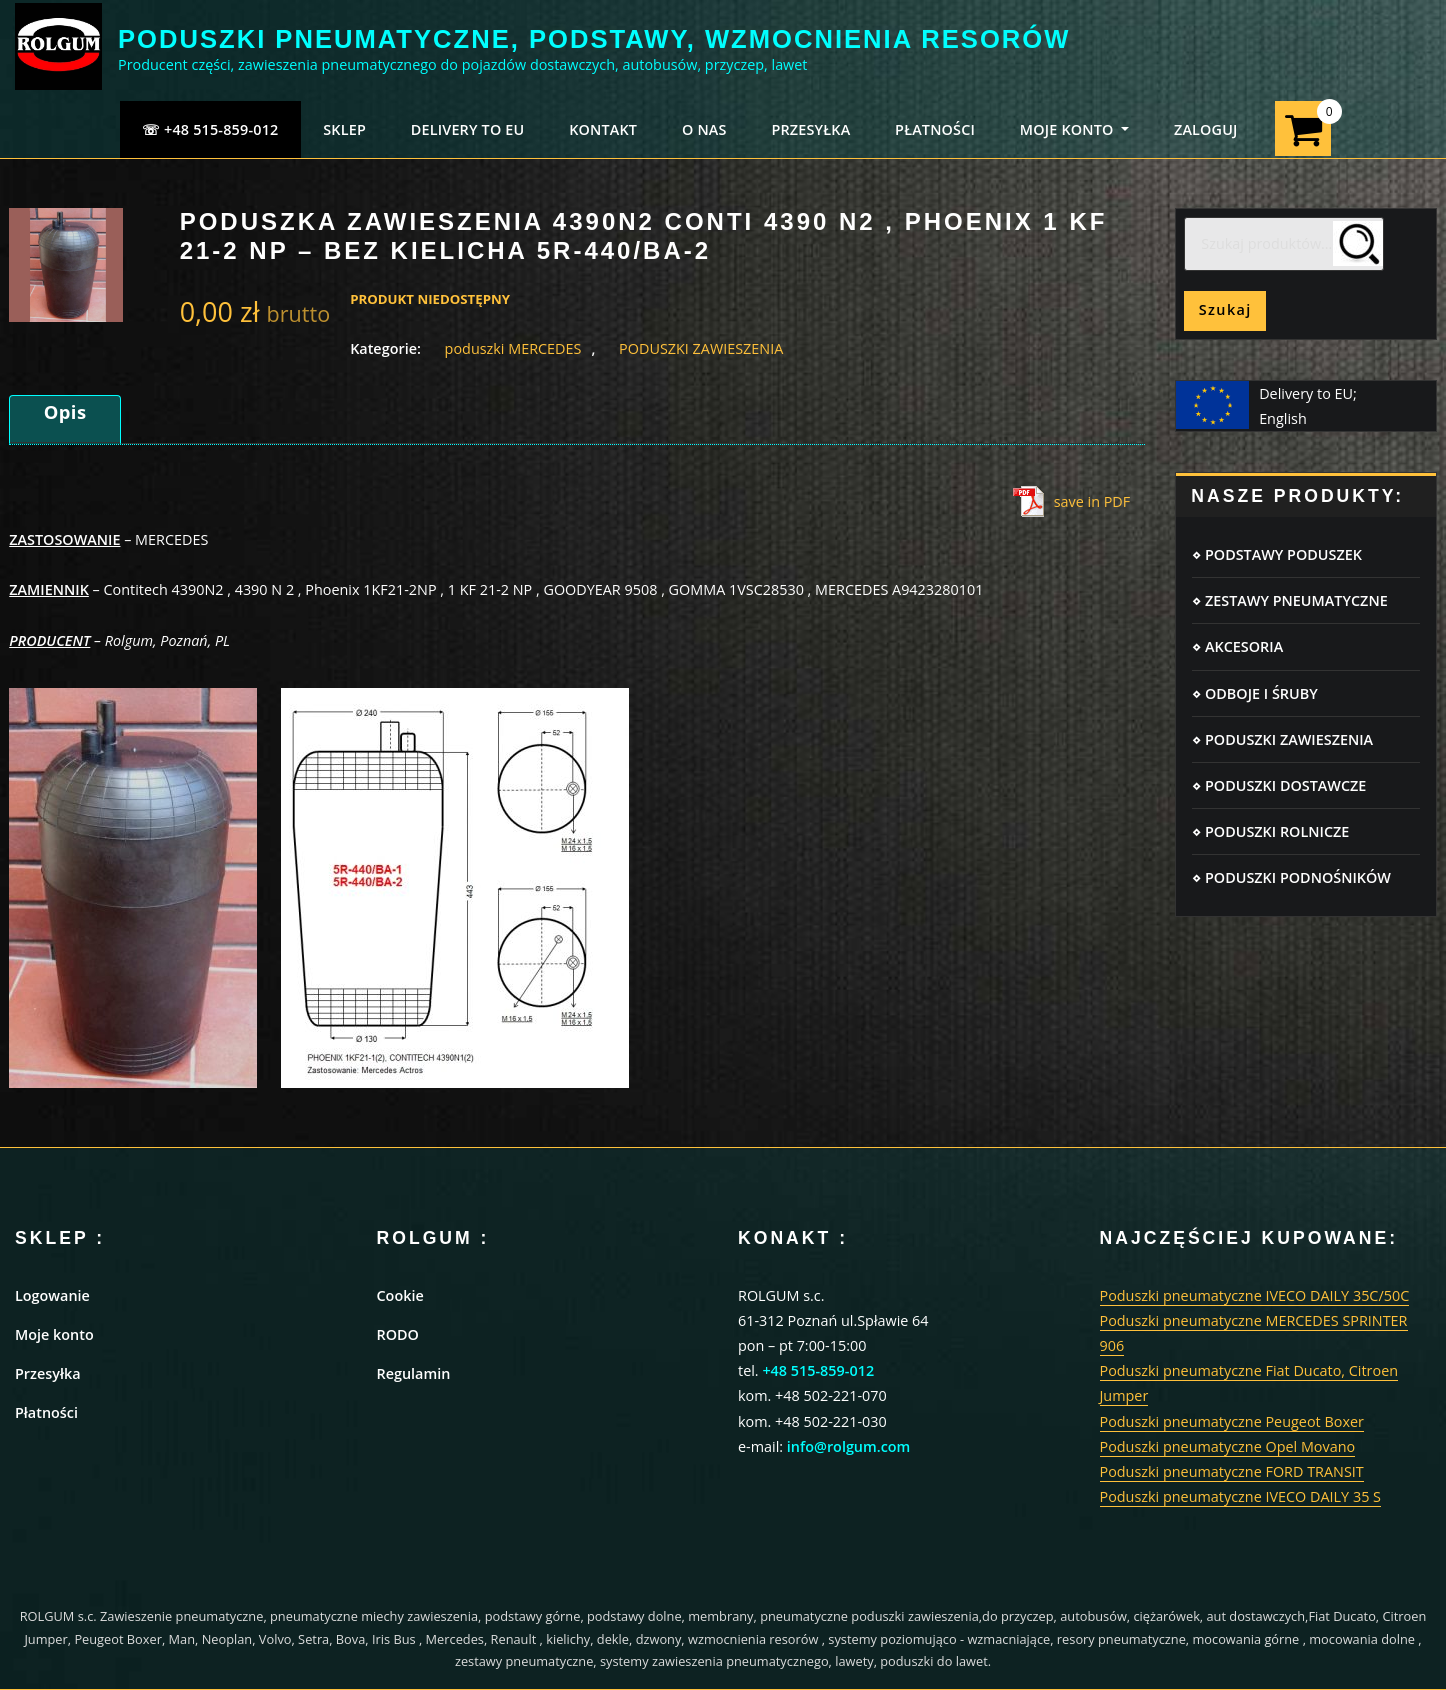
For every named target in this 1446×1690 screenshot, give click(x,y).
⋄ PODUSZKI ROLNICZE (1270, 831)
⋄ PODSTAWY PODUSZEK (1277, 554)
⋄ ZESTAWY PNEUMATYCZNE (1289, 600)
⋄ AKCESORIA (1237, 646)
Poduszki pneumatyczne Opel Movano (1228, 1446)
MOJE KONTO (1074, 129)
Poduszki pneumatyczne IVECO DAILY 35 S (1241, 1496)
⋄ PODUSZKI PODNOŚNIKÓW (1291, 877)
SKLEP (344, 129)
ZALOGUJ (1206, 129)
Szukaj (1225, 309)
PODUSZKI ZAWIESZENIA (701, 348)
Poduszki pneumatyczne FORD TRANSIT (1232, 1471)
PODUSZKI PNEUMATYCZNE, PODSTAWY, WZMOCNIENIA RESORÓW (594, 39)
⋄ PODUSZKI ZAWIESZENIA (1282, 739)
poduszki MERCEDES (513, 348)
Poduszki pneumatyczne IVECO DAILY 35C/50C (1255, 1295)
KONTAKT (603, 129)
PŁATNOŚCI (935, 129)
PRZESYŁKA (810, 129)
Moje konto (54, 1334)
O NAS (704, 129)
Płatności (46, 1412)
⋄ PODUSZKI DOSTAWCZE (1279, 785)
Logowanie (52, 1295)
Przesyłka (48, 1373)
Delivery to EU (468, 129)
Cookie (400, 1295)
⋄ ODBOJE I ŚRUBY (1254, 693)
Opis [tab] (65, 411)
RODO (398, 1334)
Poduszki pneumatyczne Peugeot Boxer (1232, 1421)
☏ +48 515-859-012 (210, 129)
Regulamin (414, 1373)
